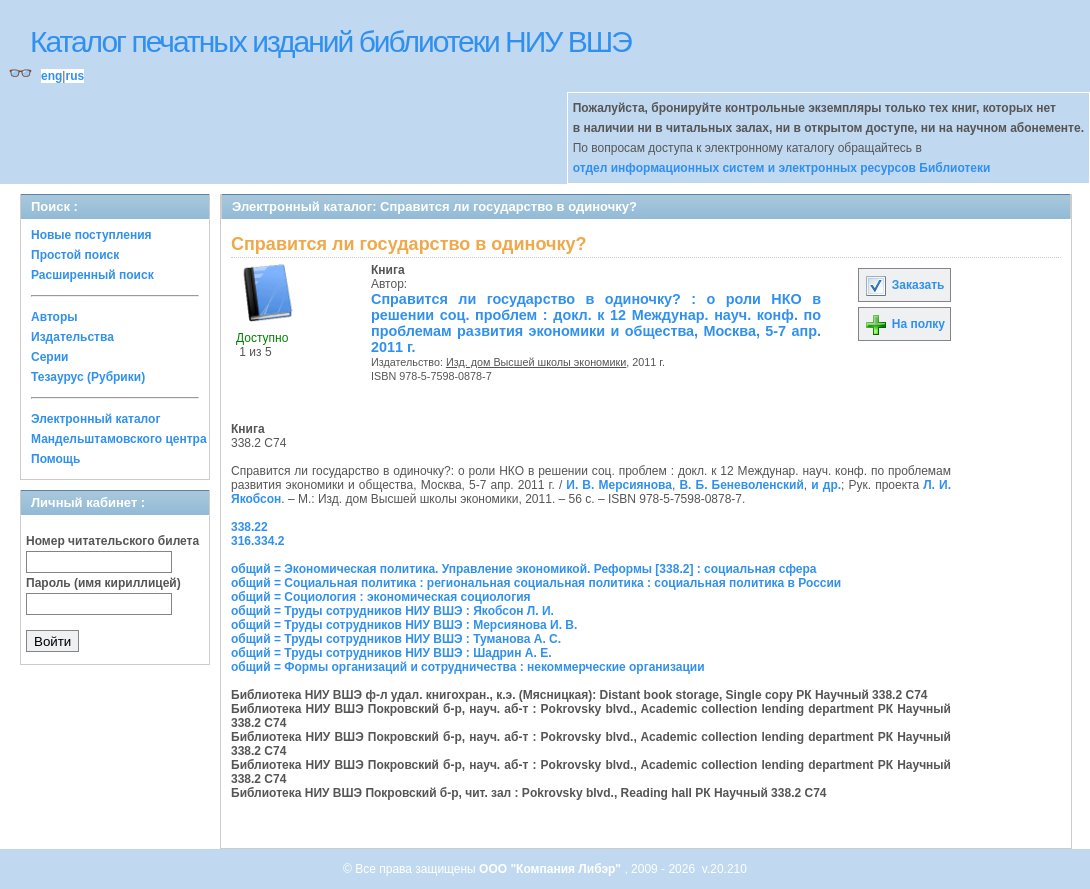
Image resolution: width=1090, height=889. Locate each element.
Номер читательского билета (112, 541)
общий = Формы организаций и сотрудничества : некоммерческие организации (468, 667)
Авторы (54, 317)
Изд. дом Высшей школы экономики (536, 362)
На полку (904, 324)
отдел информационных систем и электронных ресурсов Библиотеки (782, 168)
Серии (49, 357)
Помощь (55, 459)
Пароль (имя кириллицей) (103, 583)
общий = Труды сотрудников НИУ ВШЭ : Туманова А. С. (396, 639)
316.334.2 (257, 541)
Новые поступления (91, 235)
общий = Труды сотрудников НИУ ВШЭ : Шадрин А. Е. (391, 653)
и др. (826, 485)
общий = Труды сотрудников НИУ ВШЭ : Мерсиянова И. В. (404, 625)
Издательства (72, 337)
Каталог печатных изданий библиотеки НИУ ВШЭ (330, 41)
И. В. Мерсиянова (619, 485)
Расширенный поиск (92, 275)
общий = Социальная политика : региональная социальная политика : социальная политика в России (536, 583)
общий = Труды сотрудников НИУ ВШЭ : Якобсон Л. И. (392, 611)
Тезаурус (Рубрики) (88, 377)
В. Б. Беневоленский (741, 485)
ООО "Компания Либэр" (551, 869)
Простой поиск (75, 255)
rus (74, 76)
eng (51, 76)
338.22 (249, 527)
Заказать (904, 285)
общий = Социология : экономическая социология (381, 597)
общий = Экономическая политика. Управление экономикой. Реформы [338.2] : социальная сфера (523, 569)
